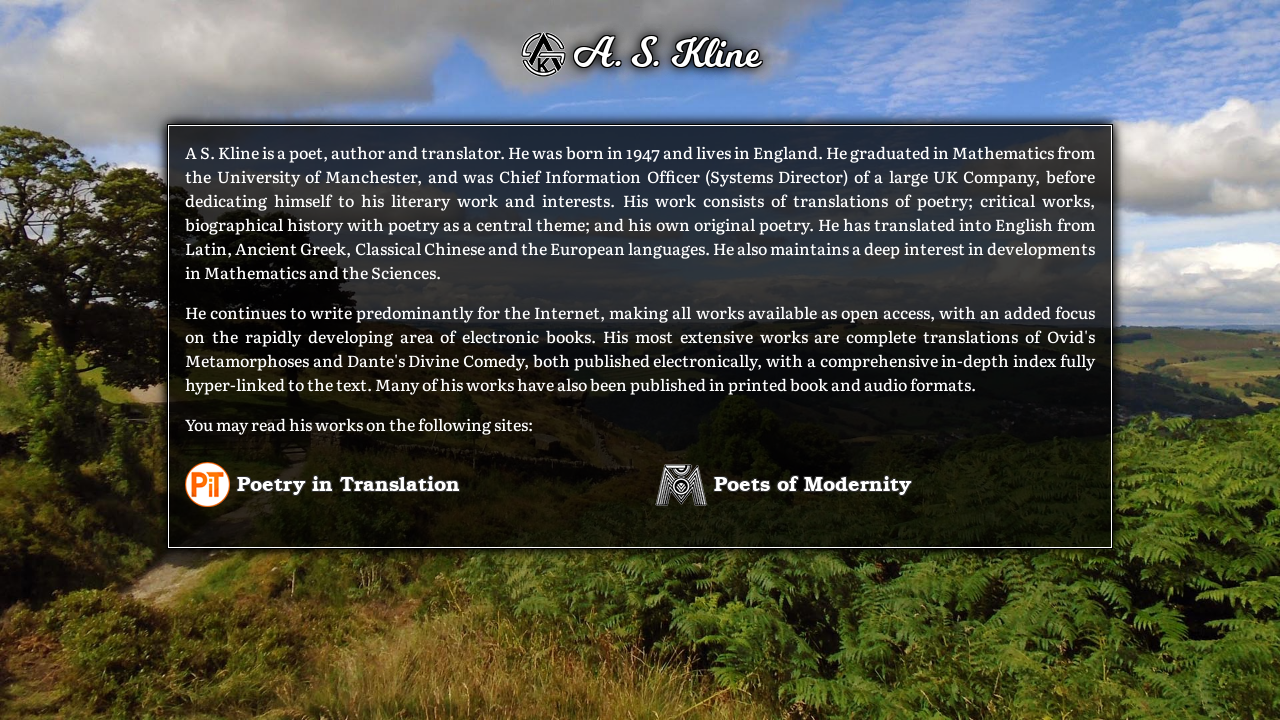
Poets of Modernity (783, 482)
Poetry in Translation (322, 482)
